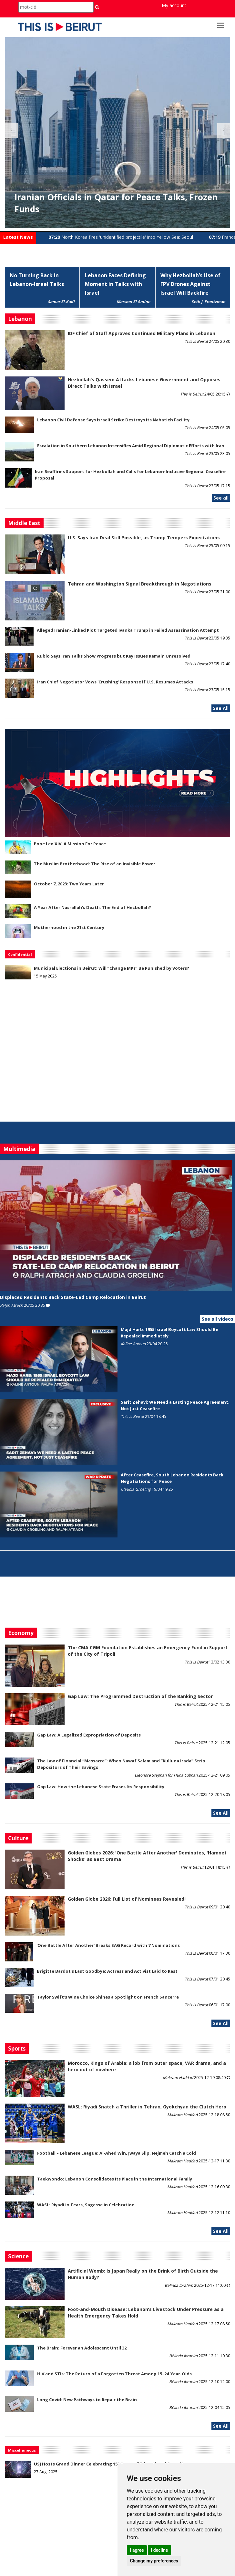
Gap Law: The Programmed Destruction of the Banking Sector (140, 1696)
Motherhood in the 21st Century (69, 927)
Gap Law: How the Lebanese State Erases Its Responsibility (100, 1786)
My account (174, 5)
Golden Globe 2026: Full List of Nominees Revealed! (127, 1899)
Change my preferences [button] (154, 2560)
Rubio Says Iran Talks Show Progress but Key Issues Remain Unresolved (113, 656)
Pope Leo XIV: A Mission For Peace (70, 844)
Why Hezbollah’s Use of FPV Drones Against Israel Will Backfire (190, 284)
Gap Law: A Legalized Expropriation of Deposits (89, 1735)
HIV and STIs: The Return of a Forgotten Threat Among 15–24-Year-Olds (114, 2374)
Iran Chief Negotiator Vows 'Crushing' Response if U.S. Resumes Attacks (115, 682)
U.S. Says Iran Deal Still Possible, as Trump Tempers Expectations (144, 537)
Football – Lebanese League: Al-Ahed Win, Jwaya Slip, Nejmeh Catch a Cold (116, 2153)
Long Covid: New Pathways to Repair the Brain (87, 2399)
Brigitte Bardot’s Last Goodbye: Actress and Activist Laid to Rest (107, 1971)
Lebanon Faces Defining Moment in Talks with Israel (115, 284)
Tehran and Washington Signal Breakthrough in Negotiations (139, 584)
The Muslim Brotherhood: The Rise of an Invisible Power (94, 864)
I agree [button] (137, 2550)
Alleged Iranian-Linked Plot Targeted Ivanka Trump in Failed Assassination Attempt (128, 630)
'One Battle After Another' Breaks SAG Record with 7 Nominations (108, 1945)
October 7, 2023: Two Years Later (69, 884)
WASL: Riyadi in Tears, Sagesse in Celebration (86, 2205)
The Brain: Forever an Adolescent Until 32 (82, 2348)
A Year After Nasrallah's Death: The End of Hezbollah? (92, 907)
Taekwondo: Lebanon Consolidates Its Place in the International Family (114, 2179)
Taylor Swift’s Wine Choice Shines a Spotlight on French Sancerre (108, 1997)
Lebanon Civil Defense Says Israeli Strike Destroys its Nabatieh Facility (113, 420)
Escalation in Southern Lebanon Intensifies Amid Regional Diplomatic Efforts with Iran (130, 446)
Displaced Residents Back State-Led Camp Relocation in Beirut (73, 1297)
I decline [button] (159, 2550)
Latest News (18, 237)
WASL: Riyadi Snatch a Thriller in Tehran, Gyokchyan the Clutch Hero (147, 2107)
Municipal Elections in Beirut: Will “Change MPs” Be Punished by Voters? (111, 968)
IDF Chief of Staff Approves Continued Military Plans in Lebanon (141, 333)
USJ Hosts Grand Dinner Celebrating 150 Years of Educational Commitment (114, 2464)
